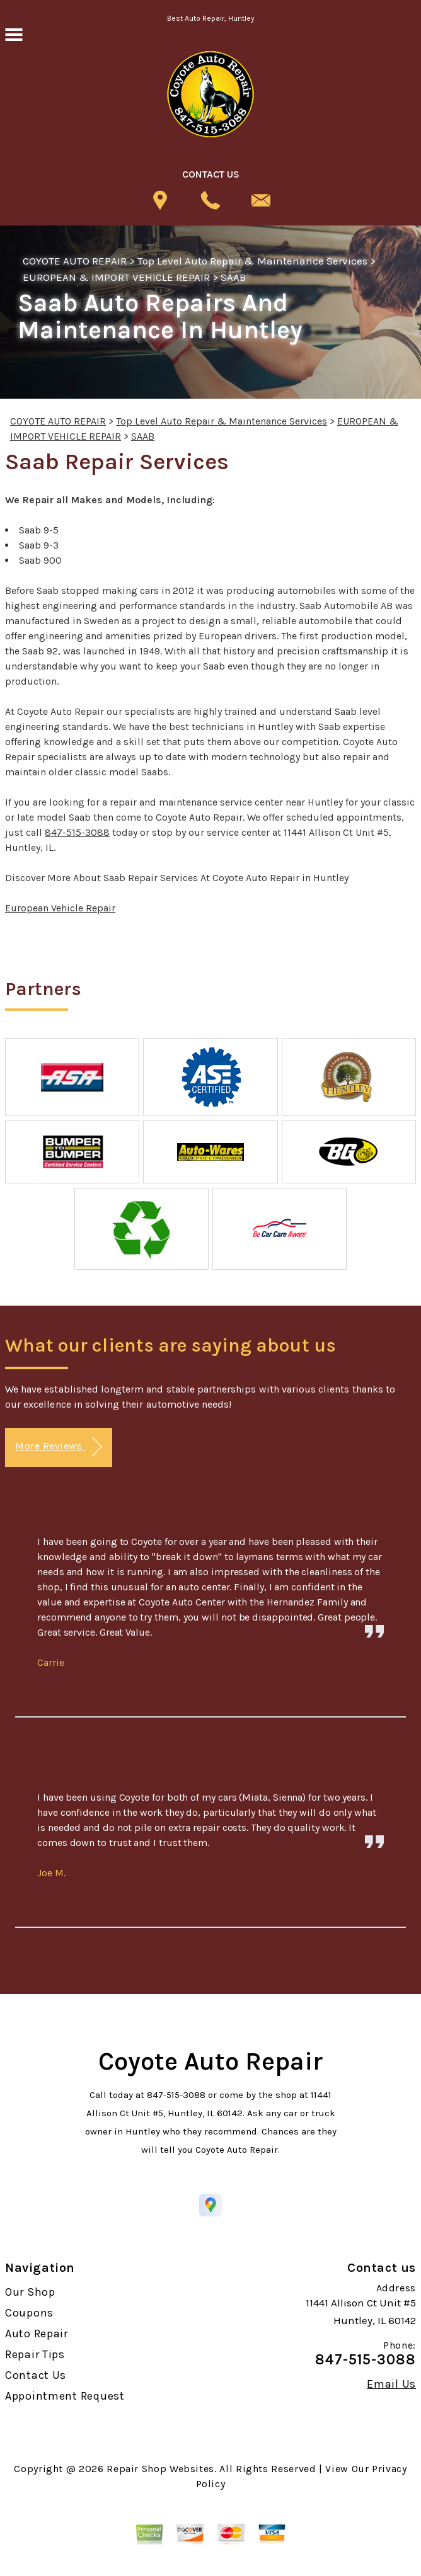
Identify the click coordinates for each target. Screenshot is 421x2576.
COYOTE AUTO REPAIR (75, 260)
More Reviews (58, 1447)
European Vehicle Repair (60, 908)
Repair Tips (35, 2354)
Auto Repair (36, 2333)
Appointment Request (65, 2396)
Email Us (391, 2384)
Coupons (29, 2313)
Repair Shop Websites (160, 2469)
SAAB (233, 277)
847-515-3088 (77, 832)
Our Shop (30, 2292)
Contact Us (35, 2375)
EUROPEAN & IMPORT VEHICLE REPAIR (116, 277)
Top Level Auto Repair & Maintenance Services (252, 260)
